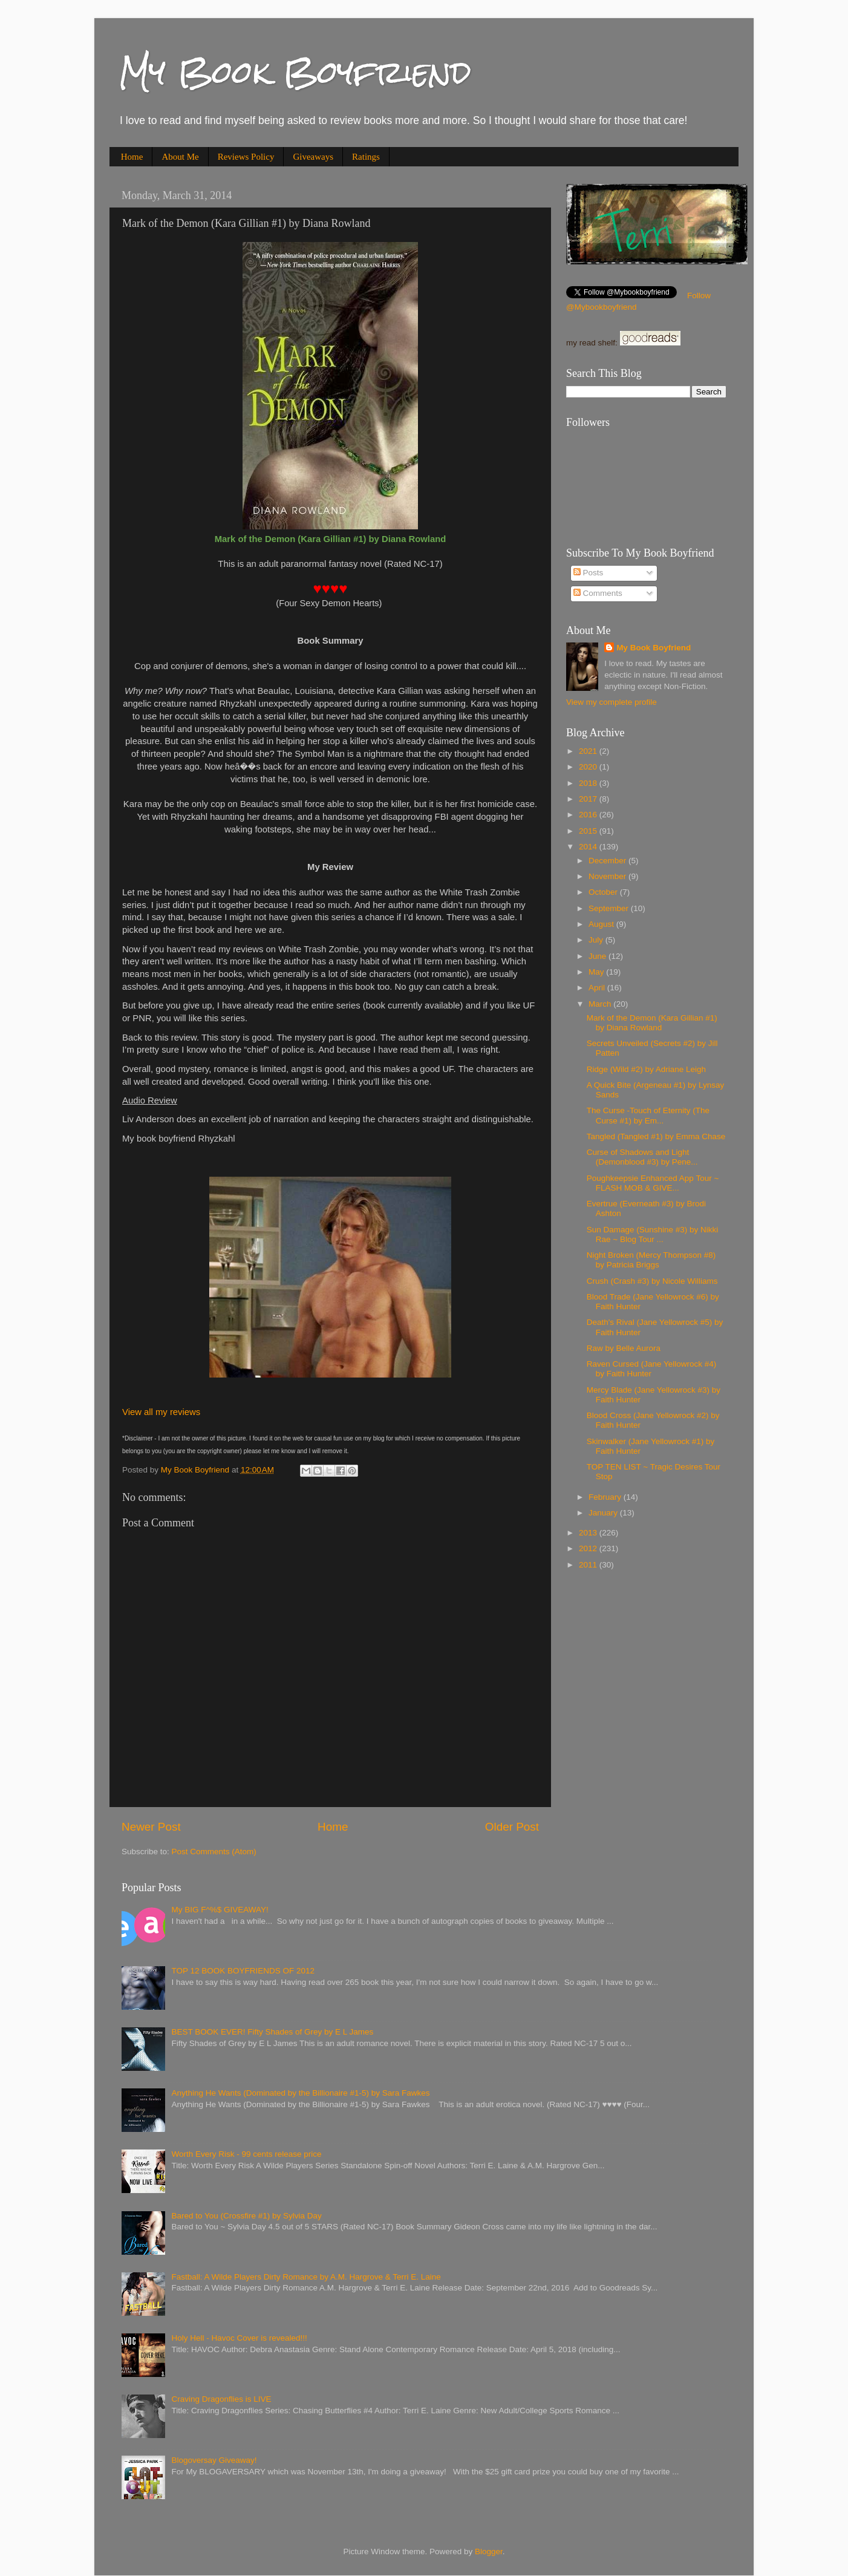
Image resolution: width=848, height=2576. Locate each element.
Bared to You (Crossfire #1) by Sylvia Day (246, 2215)
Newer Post (151, 1826)
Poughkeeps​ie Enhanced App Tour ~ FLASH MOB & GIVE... (653, 1183)
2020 (589, 766)
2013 (589, 1532)
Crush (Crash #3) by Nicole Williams (652, 1281)
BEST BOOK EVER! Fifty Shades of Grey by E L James (272, 2031)
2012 (589, 1548)
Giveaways (313, 157)
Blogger (489, 2551)
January (604, 1512)
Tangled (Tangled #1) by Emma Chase (656, 1136)
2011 (589, 1564)
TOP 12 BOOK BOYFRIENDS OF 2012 (243, 1970)
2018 (589, 783)
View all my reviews (161, 1412)
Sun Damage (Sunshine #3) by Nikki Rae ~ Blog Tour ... (653, 1234)
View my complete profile (611, 702)
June (598, 956)
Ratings (366, 157)
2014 (589, 846)
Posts (588, 572)
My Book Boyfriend (295, 72)
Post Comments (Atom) (214, 1851)
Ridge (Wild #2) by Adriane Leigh (646, 1069)
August (602, 924)
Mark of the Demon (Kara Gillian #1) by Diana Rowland (652, 1022)
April (598, 987)
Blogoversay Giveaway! (213, 2460)
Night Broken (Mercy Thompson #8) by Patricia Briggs (651, 1259)
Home (132, 157)
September (610, 908)
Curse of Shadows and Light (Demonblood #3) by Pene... (642, 1157)
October (604, 892)
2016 (589, 814)
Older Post (512, 1826)
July (597, 939)
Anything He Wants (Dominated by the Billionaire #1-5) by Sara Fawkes (300, 2092)
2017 (589, 798)
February (606, 1497)
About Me (179, 157)
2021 (589, 751)
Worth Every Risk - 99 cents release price (246, 2154)
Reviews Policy (246, 157)
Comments (597, 593)
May (597, 971)
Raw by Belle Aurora (623, 1348)
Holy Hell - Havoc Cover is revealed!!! (239, 2337)
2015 (589, 830)
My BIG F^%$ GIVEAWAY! (219, 1909)
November (608, 876)
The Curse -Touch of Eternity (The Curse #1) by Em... (648, 1115)
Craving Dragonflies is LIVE (221, 2399)
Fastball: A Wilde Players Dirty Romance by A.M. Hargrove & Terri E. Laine (305, 2276)
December (608, 860)
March (601, 1003)
